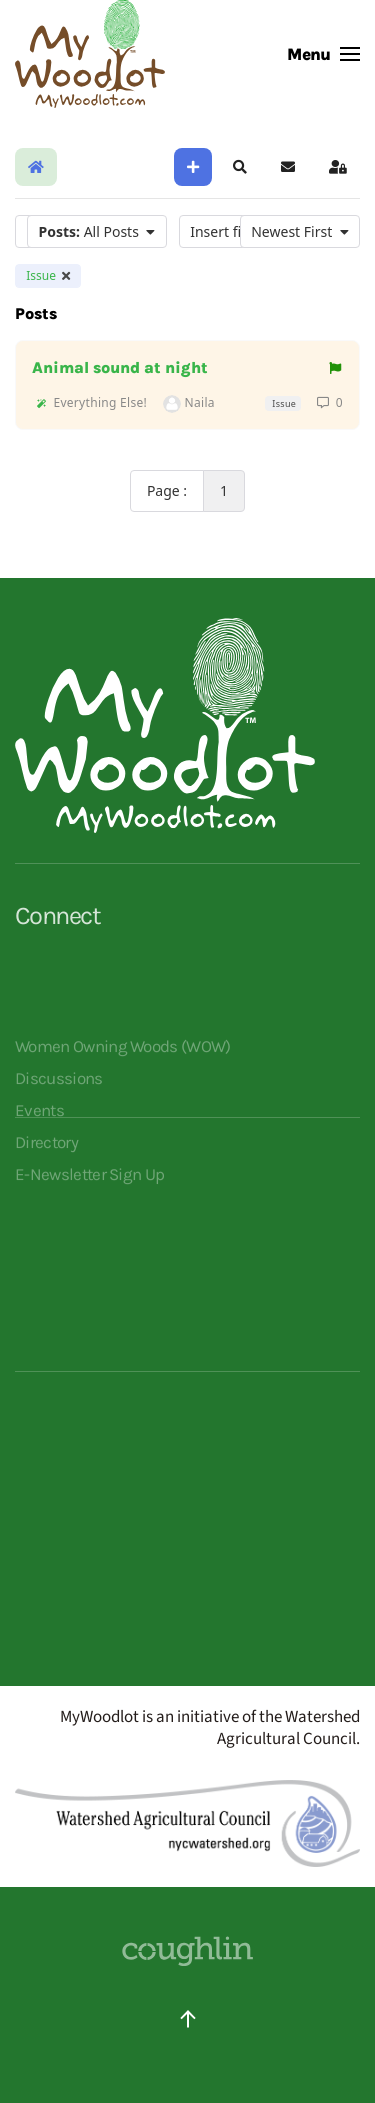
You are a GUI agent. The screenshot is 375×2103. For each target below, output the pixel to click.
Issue (48, 275)
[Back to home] (90, 54)
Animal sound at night (120, 368)
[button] (323, 54)
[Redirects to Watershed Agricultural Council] (187, 1823)
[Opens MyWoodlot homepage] (165, 725)
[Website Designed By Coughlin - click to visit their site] (188, 1950)
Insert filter (237, 231)
